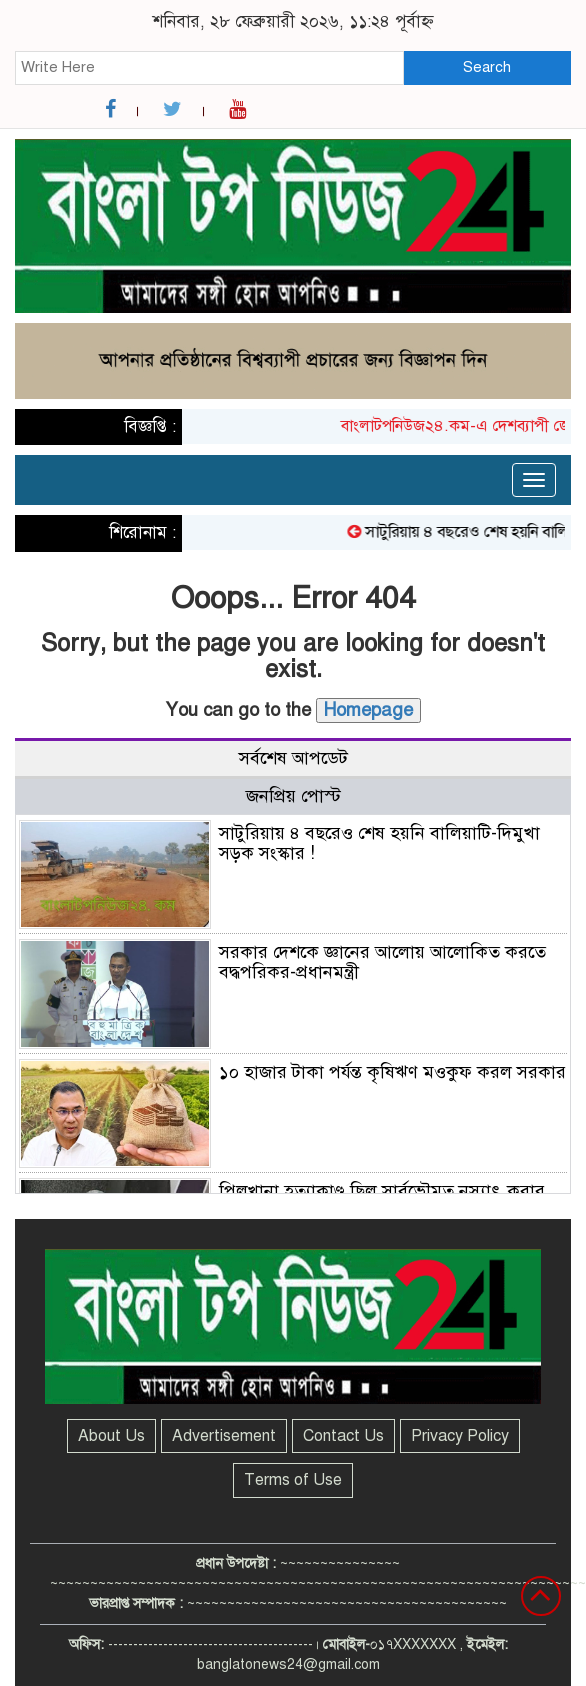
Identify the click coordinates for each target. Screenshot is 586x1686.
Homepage (368, 710)
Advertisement (224, 1436)
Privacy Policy (460, 1436)
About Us (111, 1436)
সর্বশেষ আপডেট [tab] (293, 758)
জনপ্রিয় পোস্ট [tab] (293, 796)
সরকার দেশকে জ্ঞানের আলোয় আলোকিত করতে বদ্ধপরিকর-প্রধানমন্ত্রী (382, 962)
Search (487, 67)
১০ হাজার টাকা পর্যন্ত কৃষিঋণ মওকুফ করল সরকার (392, 1072)
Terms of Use (293, 1480)
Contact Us (343, 1436)
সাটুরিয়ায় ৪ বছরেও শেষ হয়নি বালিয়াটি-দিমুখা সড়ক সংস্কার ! (379, 843)
